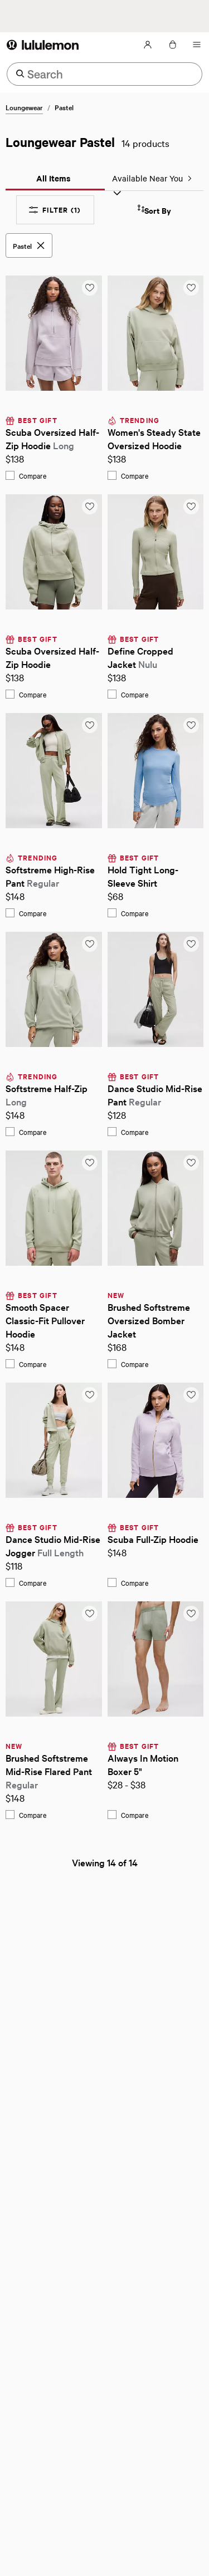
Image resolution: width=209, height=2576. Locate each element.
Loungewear (24, 107)
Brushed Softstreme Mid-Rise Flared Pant (50, 1771)
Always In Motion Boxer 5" (144, 1764)
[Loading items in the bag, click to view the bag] (172, 44)
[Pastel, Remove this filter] (29, 245)
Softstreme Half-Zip (48, 1094)
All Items (53, 178)
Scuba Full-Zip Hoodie (153, 1538)
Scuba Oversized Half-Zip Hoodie (52, 438)
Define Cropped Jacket (142, 657)
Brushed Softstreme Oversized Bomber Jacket (150, 1320)
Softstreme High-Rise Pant (51, 876)
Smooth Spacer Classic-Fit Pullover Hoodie (46, 1320)
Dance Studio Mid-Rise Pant (156, 1094)
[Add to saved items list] (90, 288)
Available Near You (152, 178)
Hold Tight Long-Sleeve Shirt (143, 876)
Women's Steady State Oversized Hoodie (155, 438)
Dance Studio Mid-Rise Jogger (54, 1545)
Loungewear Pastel (60, 142)
